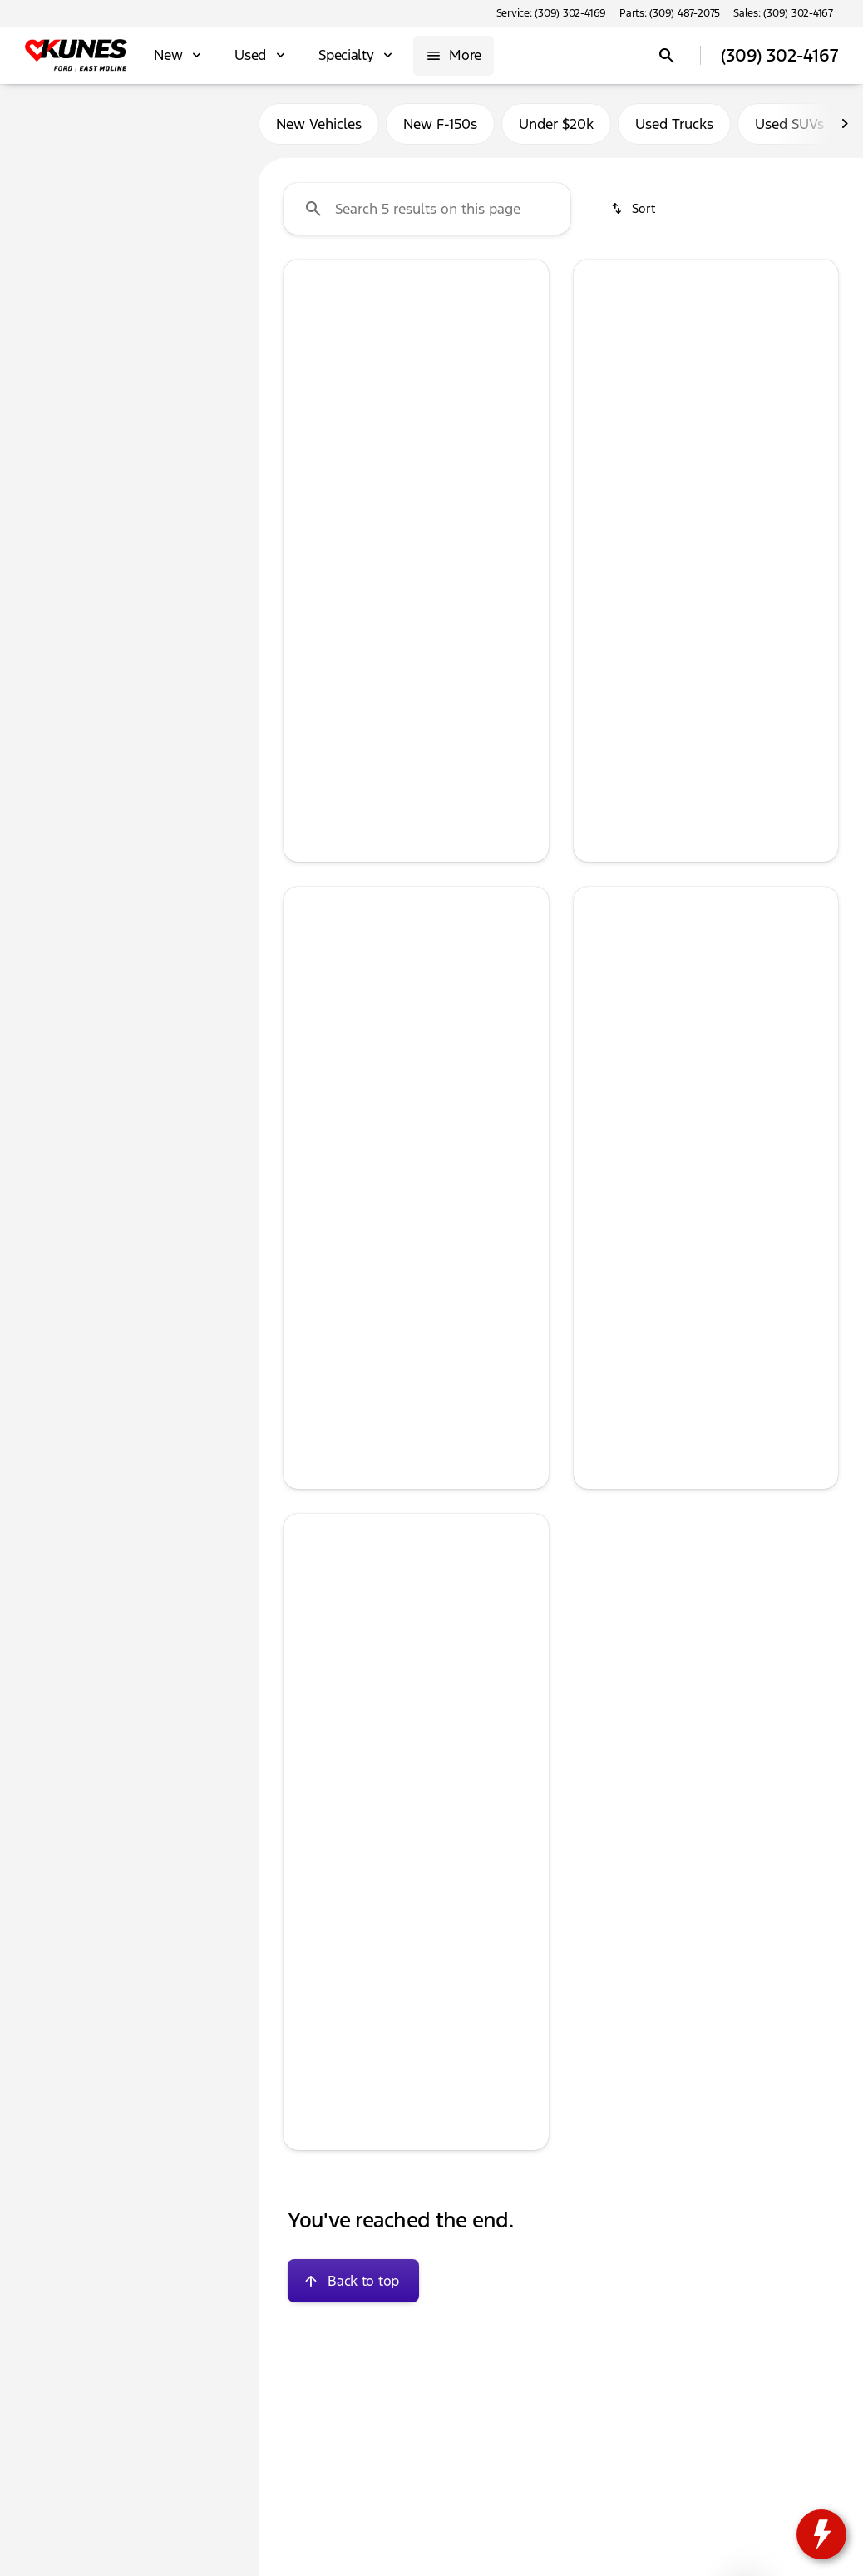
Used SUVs (789, 124)
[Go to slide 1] (364, 437)
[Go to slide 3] (414, 437)
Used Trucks (674, 124)
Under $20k (556, 124)
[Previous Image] (306, 358)
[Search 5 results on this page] (426, 209)
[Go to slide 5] (464, 437)
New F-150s (440, 124)
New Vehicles (319, 124)
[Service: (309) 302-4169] (551, 13)
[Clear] (192, 476)
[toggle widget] (821, 2534)
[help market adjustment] (309, 1864)
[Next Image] (526, 358)
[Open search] (666, 55)
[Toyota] (43, 205)
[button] (303, 359)
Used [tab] (208, 123)
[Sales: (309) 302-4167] (783, 13)
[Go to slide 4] (439, 437)
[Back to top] (353, 2280)
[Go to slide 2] (389, 437)
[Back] (204, 172)
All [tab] (129, 123)
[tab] (645, 568)
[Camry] (106, 205)
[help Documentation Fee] (309, 1880)
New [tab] (51, 123)
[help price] (309, 574)
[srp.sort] (634, 208)
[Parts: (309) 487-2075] (669, 13)
